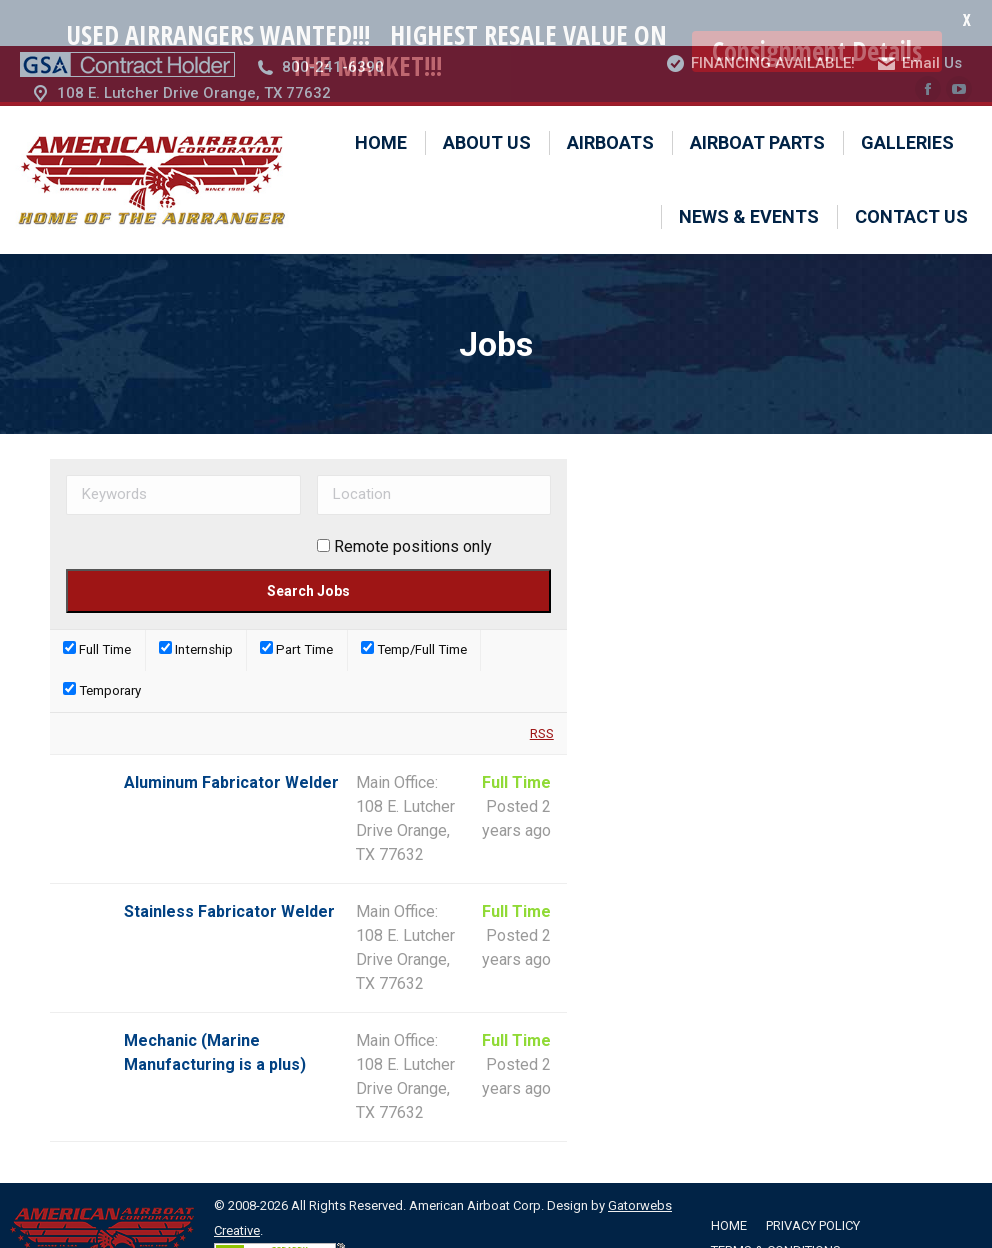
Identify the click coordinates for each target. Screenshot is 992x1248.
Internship (196, 604)
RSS (542, 687)
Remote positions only (413, 500)
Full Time (97, 604)
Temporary (102, 645)
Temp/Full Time (414, 604)
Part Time (296, 604)
